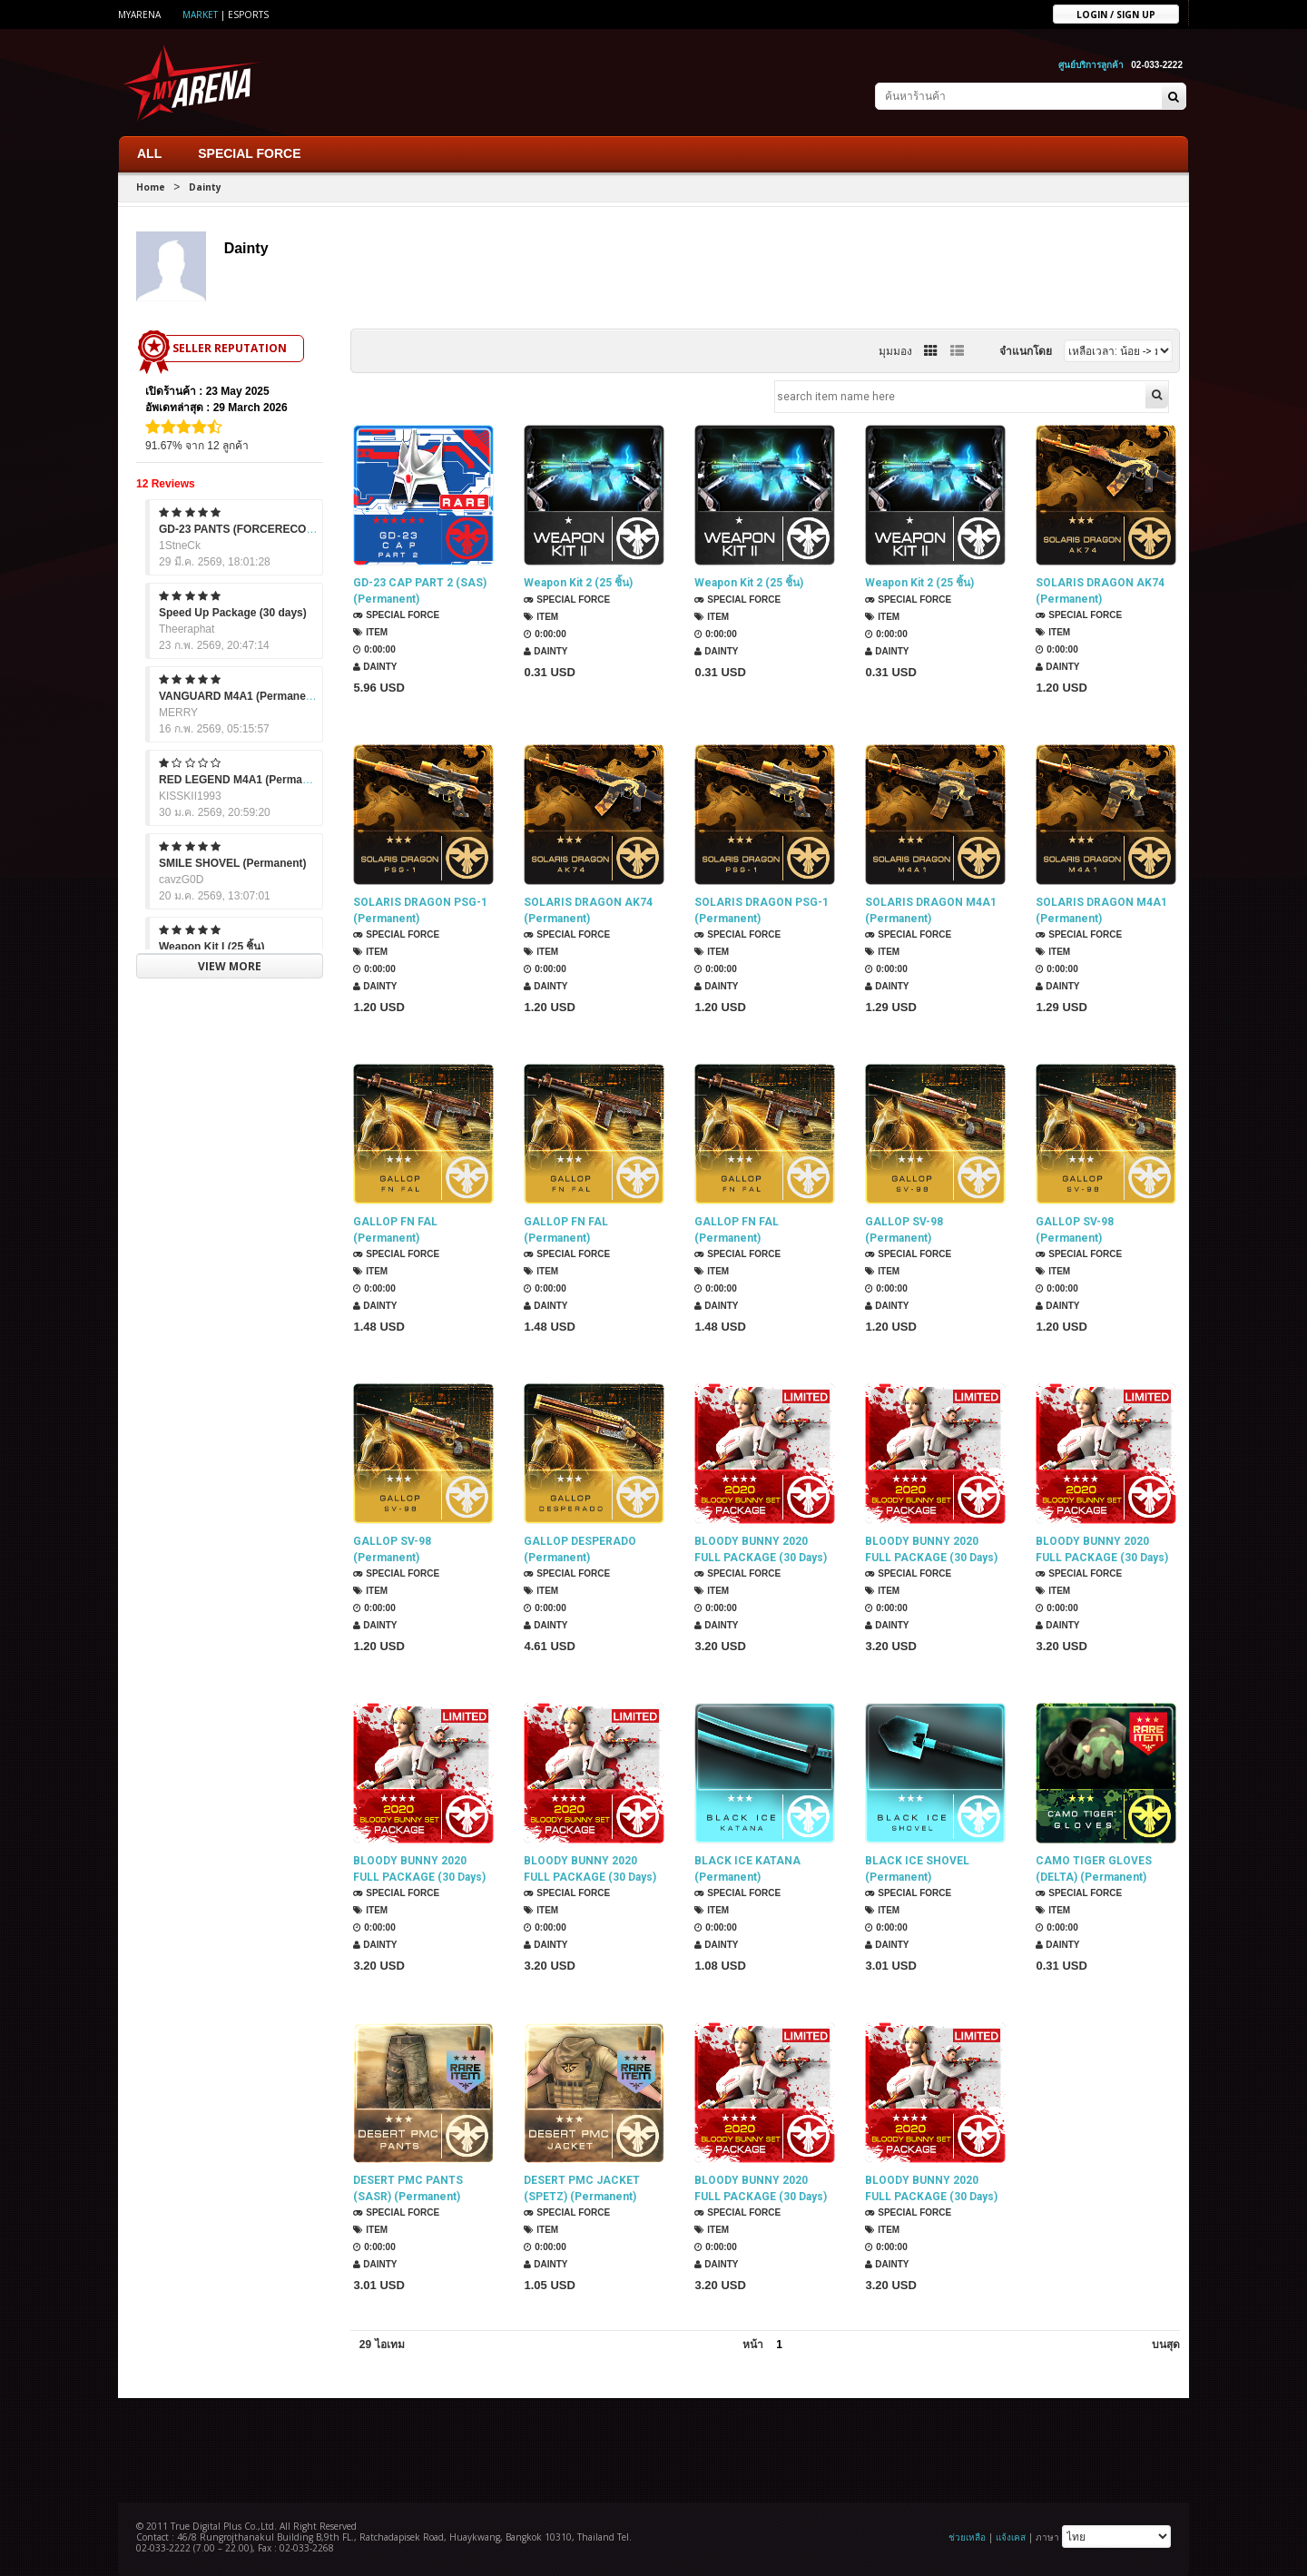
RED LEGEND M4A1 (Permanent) (244, 779)
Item (370, 633)
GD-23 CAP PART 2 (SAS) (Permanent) (419, 591)
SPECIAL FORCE (249, 153)
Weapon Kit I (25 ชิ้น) (211, 946)
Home (150, 187)
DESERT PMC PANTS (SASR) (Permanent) (408, 2189)
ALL (149, 153)
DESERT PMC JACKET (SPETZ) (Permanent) (582, 2189)
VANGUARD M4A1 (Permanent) (239, 696)
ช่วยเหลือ (967, 2536)
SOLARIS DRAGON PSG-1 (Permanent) (420, 911)
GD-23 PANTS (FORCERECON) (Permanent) (271, 529)
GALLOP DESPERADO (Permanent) (580, 1550)
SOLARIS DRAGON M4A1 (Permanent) (931, 911)
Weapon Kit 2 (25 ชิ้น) (578, 583)
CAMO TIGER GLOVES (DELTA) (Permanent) (1094, 1869)
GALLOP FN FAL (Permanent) (395, 1230)
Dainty (205, 187)
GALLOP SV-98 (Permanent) (904, 1230)
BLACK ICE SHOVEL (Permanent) (917, 1869)
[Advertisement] (653, 2448)
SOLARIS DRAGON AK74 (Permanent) (1100, 591)
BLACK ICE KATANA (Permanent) (747, 1869)
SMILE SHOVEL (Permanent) (232, 863)
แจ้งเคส (1011, 2536)
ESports (248, 14)
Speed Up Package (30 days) (233, 612)
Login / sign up (1115, 13)
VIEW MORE (229, 965)
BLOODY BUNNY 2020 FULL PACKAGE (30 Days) (760, 1550)
